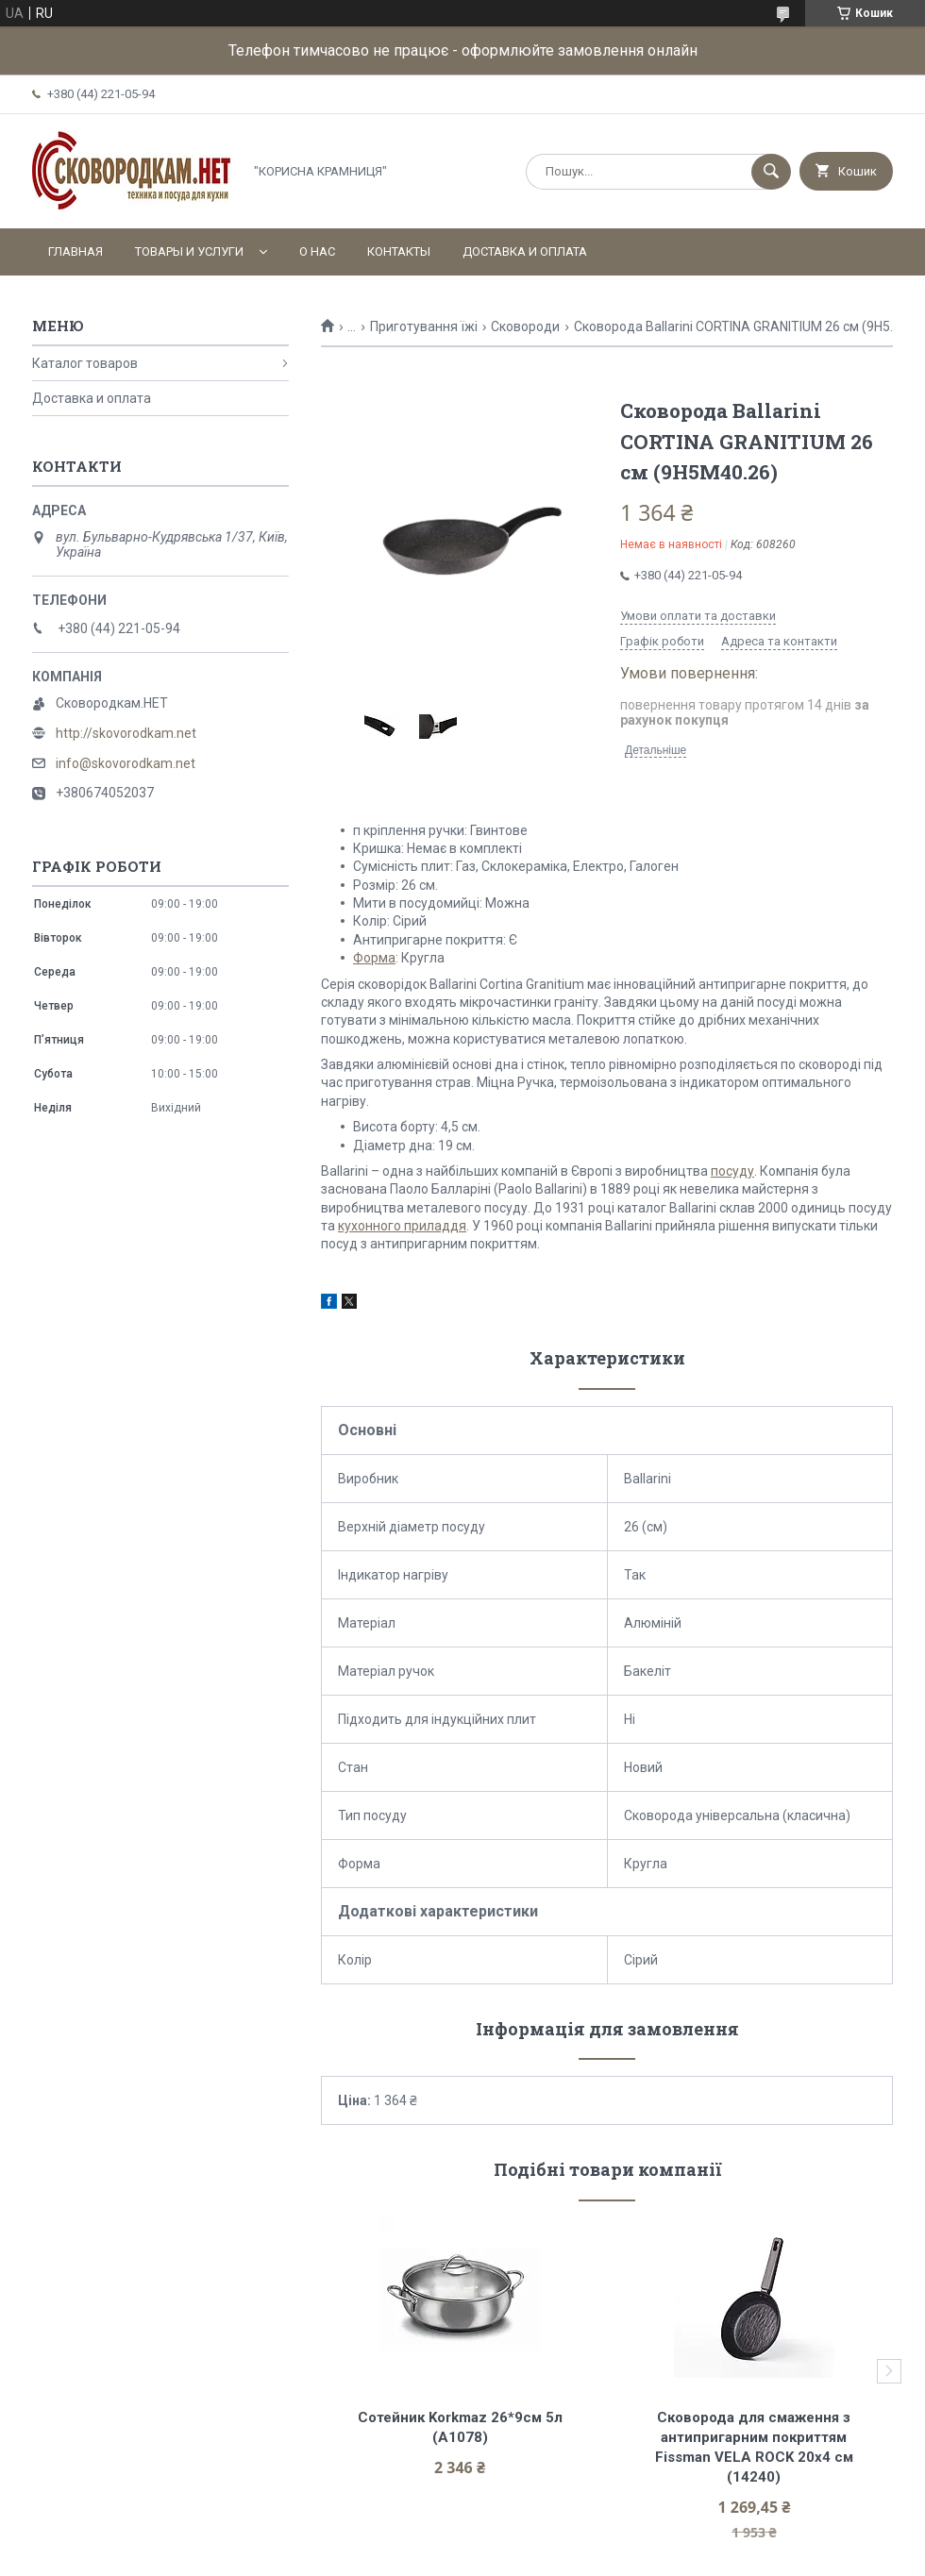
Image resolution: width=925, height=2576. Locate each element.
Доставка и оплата (524, 251)
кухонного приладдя (402, 1225)
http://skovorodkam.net (126, 733)
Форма (374, 957)
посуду (732, 1171)
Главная (75, 251)
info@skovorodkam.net (125, 763)
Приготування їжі (424, 326)
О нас (317, 251)
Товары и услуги (189, 251)
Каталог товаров (85, 363)
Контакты (398, 251)
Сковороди (525, 326)
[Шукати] (771, 172)
